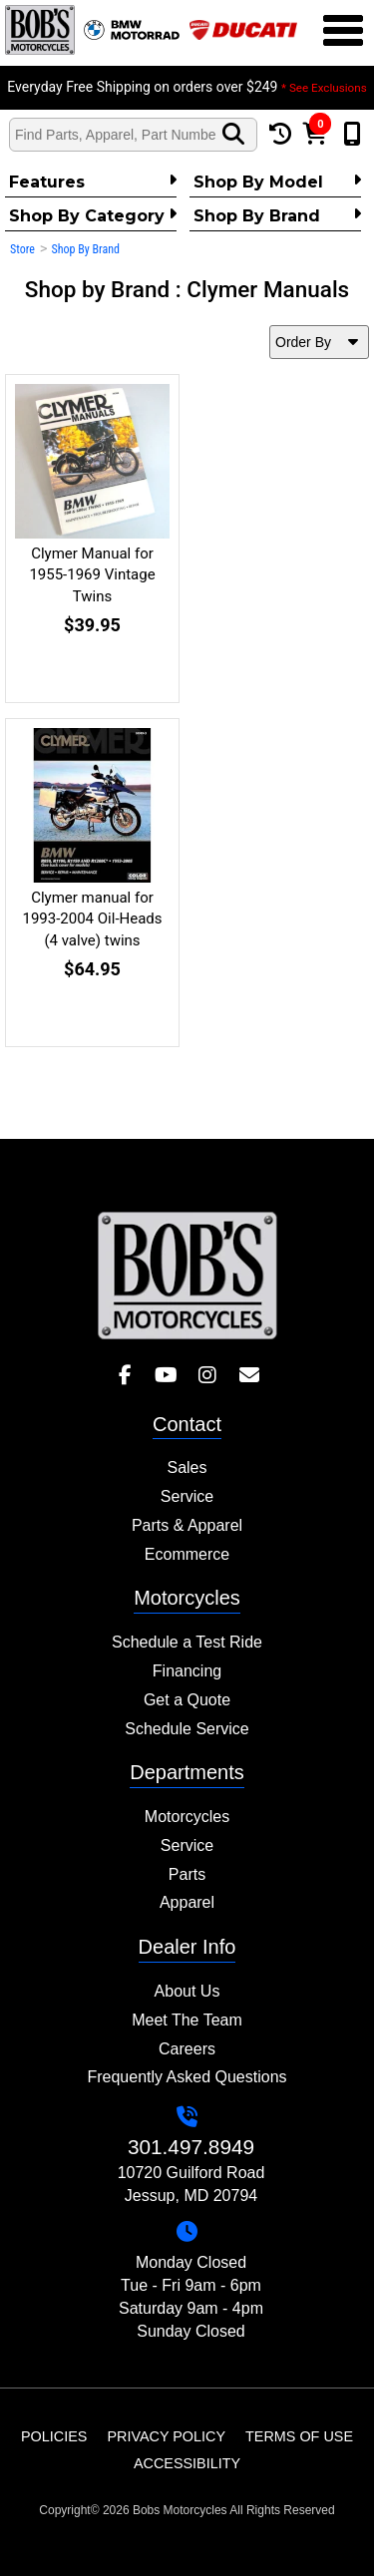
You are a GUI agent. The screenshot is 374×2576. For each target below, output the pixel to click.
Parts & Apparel (187, 1525)
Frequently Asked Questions (186, 2076)
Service (187, 1496)
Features (93, 181)
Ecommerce (187, 1554)
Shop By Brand (277, 215)
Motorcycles (187, 1816)
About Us (187, 1991)
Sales (186, 1467)
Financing (187, 1670)
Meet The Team (187, 2020)
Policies (54, 2436)
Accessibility (187, 2463)
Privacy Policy (166, 2436)
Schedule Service (187, 1728)
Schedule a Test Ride (187, 1642)
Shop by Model (277, 181)
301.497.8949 (191, 2146)
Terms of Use (299, 2436)
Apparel (187, 1902)
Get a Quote (187, 1699)
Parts (187, 1874)
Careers (187, 2048)
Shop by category (93, 215)
